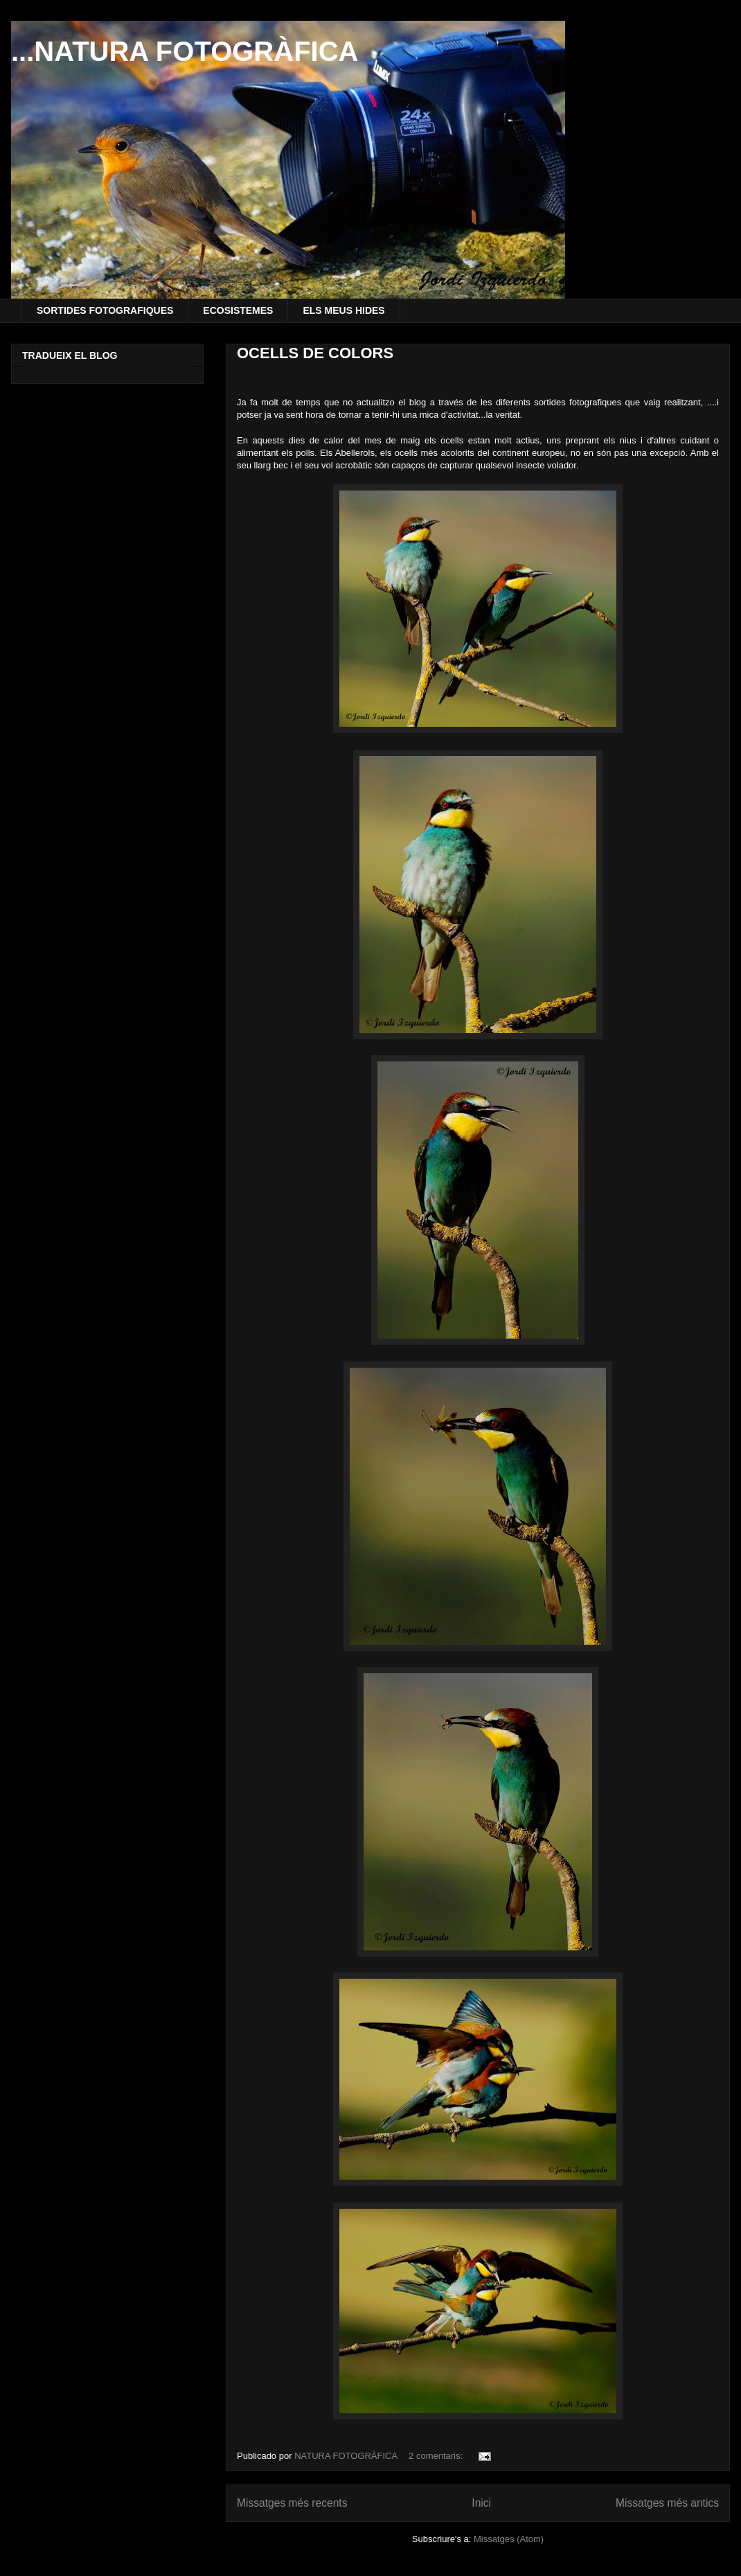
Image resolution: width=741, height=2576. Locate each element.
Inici (481, 2503)
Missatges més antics (667, 2503)
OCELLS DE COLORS (315, 353)
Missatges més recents (292, 2503)
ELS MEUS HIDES (343, 310)
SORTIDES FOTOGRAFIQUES (105, 310)
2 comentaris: (437, 2456)
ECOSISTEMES (238, 310)
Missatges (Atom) (509, 2539)
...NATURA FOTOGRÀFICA (184, 51)
